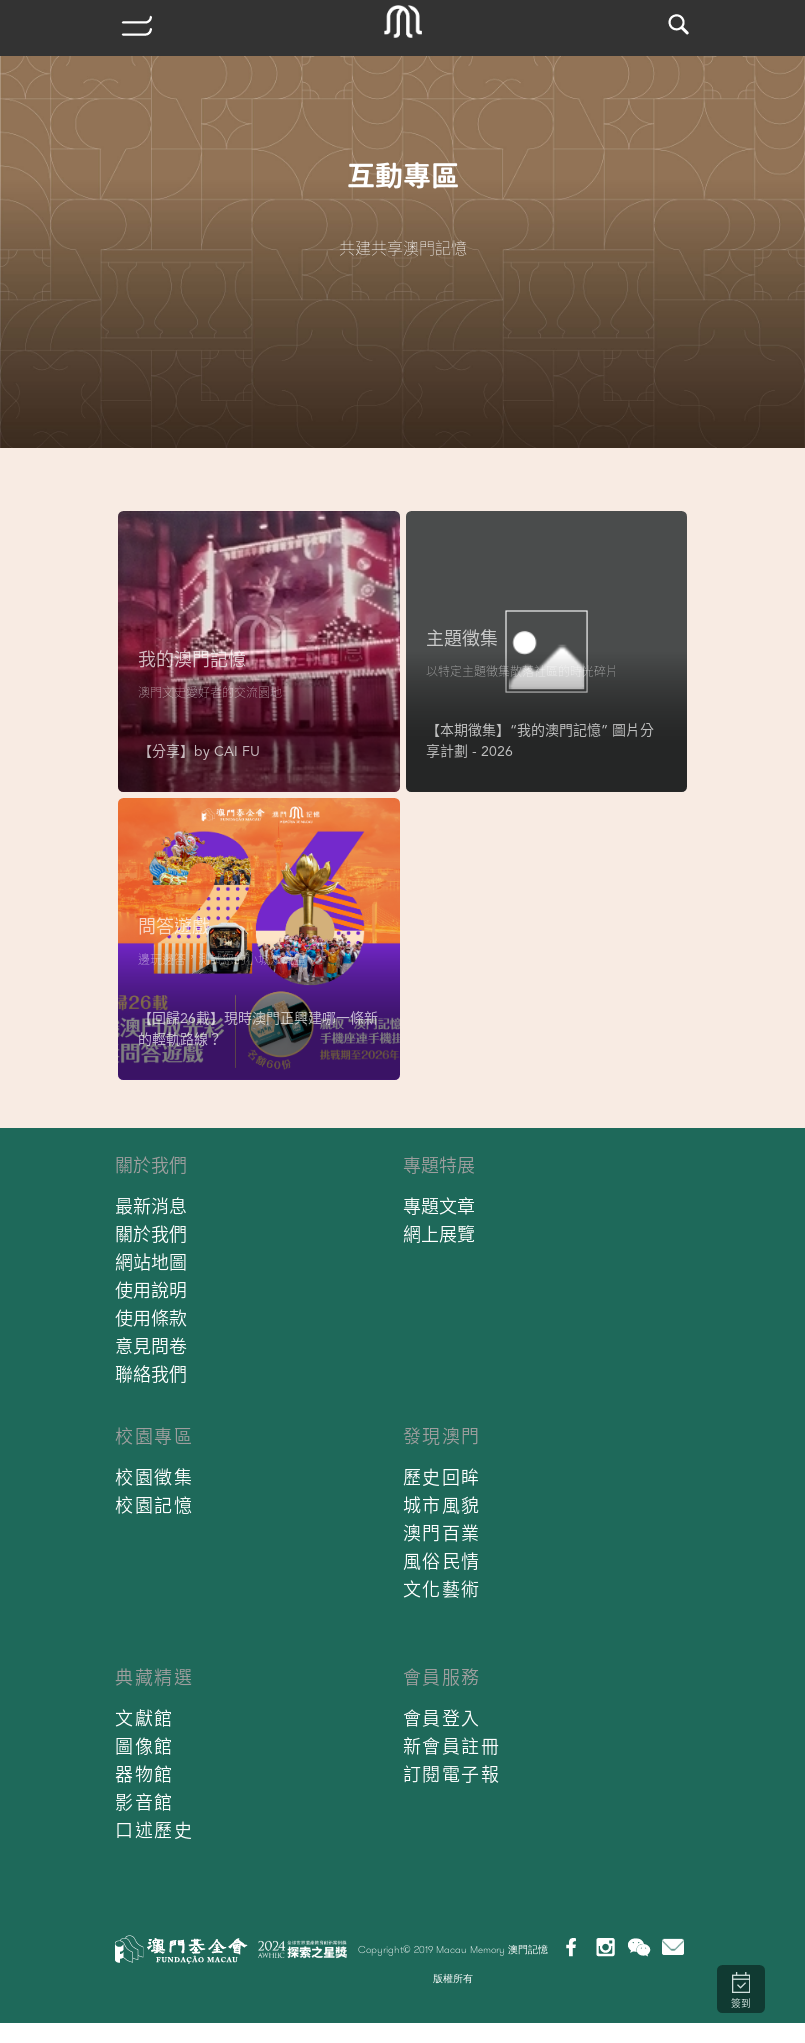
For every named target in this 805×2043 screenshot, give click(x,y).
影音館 (144, 1802)
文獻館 (144, 1718)
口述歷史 (154, 1830)
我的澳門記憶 (192, 659)
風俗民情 (442, 1561)
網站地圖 (151, 1262)
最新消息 (151, 1206)
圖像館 (144, 1746)
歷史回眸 (442, 1477)
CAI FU (237, 751)
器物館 (144, 1774)
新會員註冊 (452, 1746)
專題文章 (439, 1206)
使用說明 (151, 1290)
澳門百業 (442, 1533)
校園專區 (154, 1436)
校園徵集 (154, 1477)
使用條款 (151, 1318)
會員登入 (442, 1718)
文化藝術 (442, 1589)
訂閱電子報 (452, 1774)
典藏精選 (154, 1677)
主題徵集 (462, 638)
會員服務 (442, 1677)
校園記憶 (154, 1505)
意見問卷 (151, 1346)
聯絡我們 (151, 1374)
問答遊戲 (174, 926)
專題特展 (439, 1165)
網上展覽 (439, 1234)
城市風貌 (442, 1505)
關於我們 (151, 1165)
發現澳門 (442, 1436)
